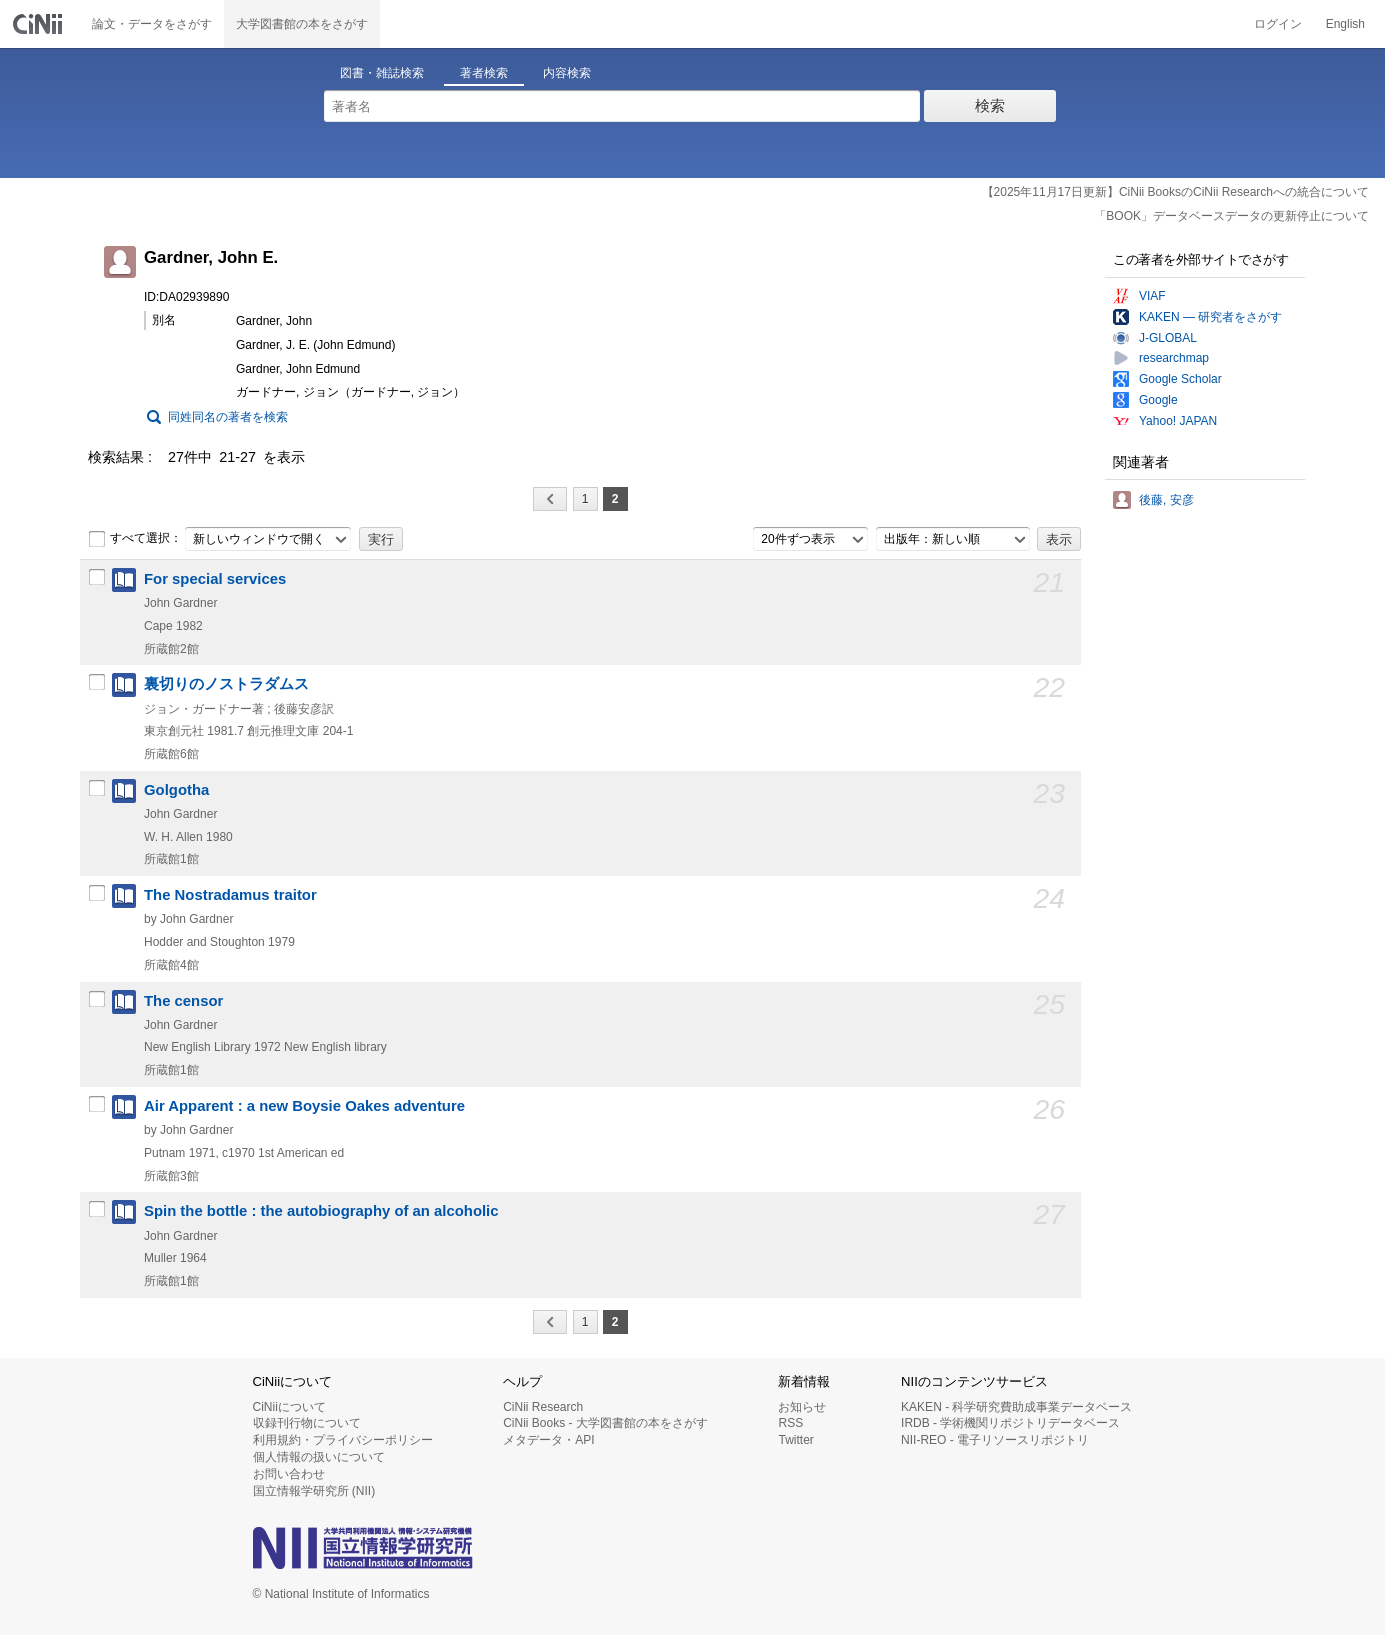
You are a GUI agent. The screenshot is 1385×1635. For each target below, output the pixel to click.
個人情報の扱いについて (319, 1457)
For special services (215, 579)
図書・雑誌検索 (382, 73)
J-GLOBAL (1168, 338)
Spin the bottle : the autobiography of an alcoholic (321, 1211)
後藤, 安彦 (1166, 500)
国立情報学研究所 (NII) (314, 1491)
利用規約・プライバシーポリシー (343, 1440)
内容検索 (567, 73)
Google (1158, 400)
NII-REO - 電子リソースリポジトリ (995, 1440)
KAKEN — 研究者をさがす (1210, 317)
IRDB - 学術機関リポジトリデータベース (1010, 1423)
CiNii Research (543, 1407)
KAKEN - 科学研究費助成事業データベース (1016, 1407)
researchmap (1174, 358)
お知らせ (802, 1407)
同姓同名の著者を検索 (228, 417)
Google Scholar (1180, 379)
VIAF (1152, 296)
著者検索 (484, 73)
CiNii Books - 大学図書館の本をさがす (605, 1423)
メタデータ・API (548, 1440)
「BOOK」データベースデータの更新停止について (1231, 216)
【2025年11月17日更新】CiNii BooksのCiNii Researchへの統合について (1175, 192)
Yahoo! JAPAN (1178, 421)
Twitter (795, 1440)
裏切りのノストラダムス (226, 684)
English (1345, 24)
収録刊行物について (307, 1423)
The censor (183, 1001)
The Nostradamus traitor (230, 895)
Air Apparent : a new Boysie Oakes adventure (304, 1106)
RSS (790, 1423)
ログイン (1278, 24)
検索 (990, 105)
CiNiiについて (289, 1407)
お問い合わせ (289, 1474)
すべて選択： (135, 539)
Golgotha (176, 790)
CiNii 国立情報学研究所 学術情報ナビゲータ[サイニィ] (40, 24)
